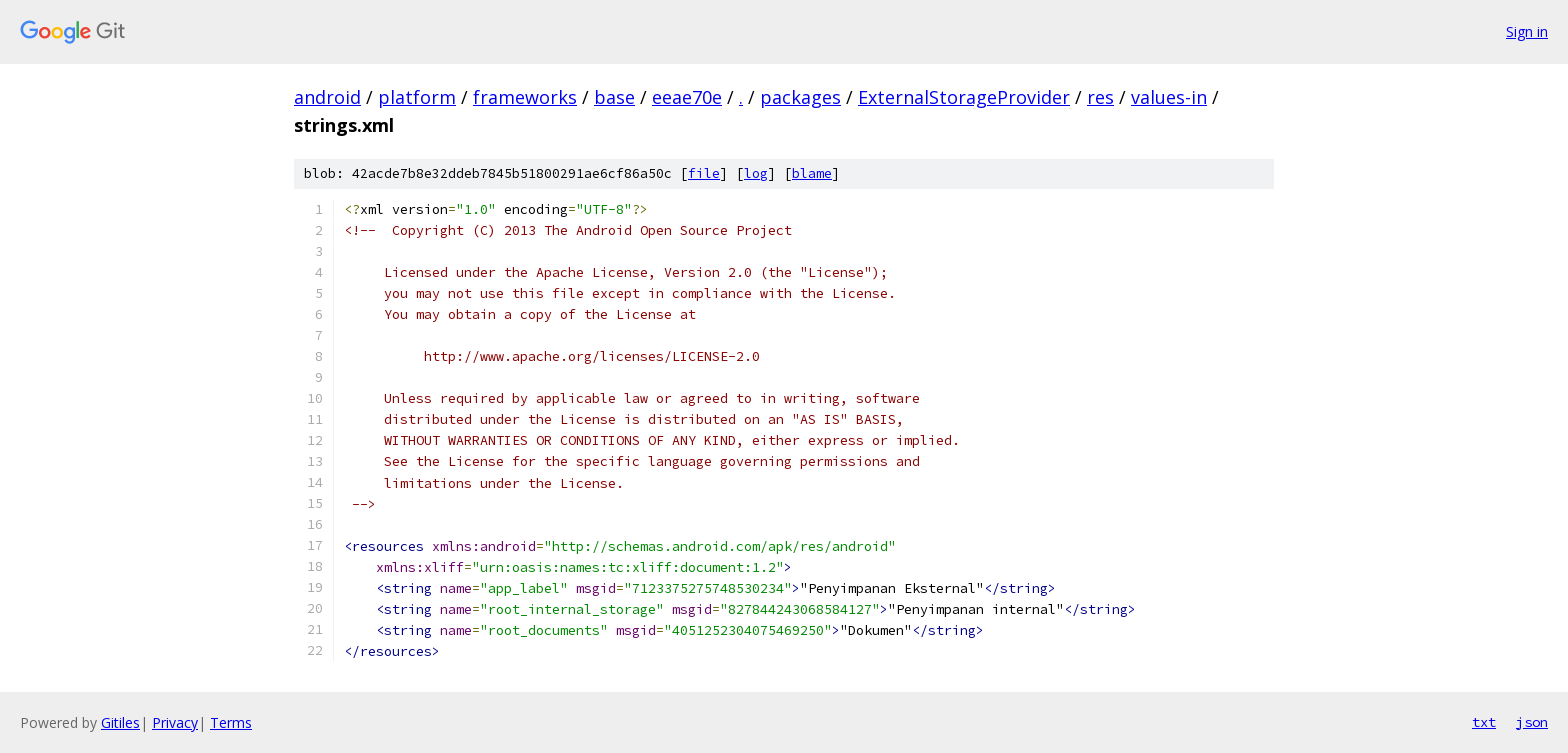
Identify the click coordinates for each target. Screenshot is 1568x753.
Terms (231, 722)
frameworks (525, 97)
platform (417, 97)
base (614, 97)
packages (800, 97)
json (1532, 722)
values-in (1169, 97)
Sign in (1527, 31)
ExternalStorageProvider (964, 97)
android (327, 97)
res (1100, 97)
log (756, 173)
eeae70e (687, 97)
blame (812, 173)
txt (1484, 722)
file (704, 173)
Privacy (175, 722)
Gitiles (120, 722)
